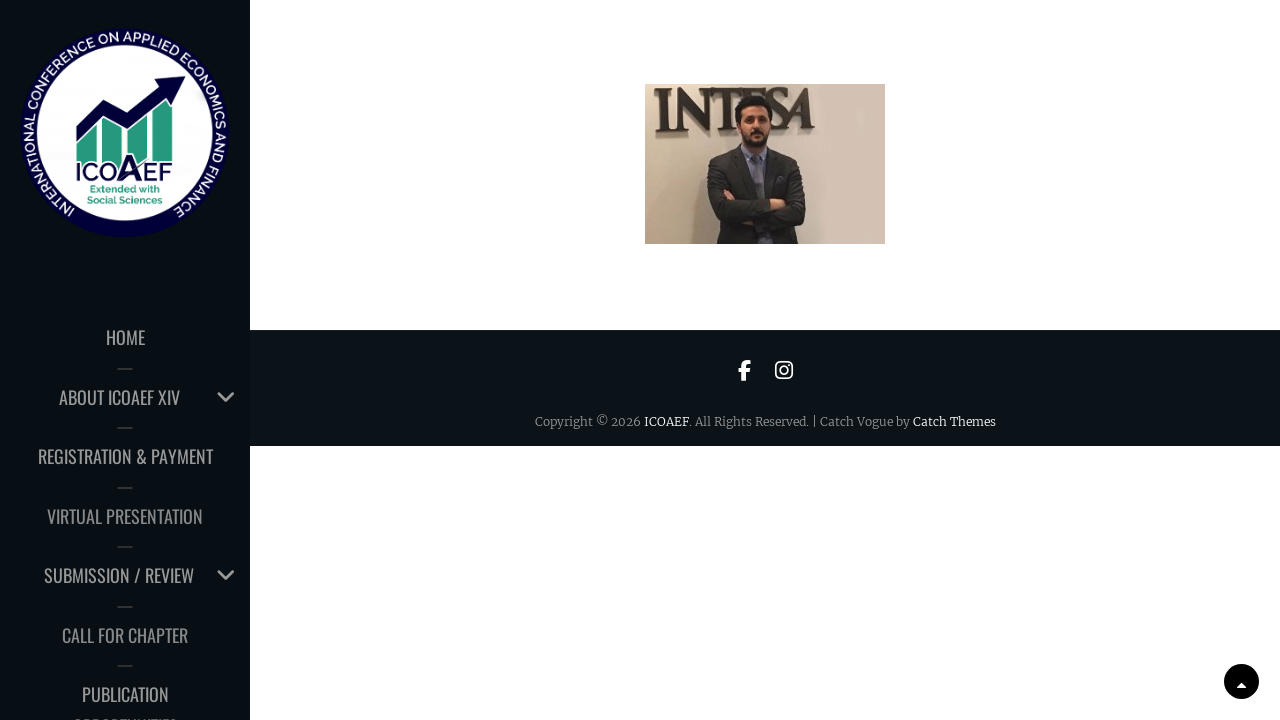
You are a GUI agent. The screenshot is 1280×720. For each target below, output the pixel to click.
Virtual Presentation (125, 516)
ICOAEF (666, 421)
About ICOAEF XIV (119, 397)
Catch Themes (954, 421)
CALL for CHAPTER (125, 635)
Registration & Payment (125, 456)
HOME (125, 337)
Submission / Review (119, 575)
